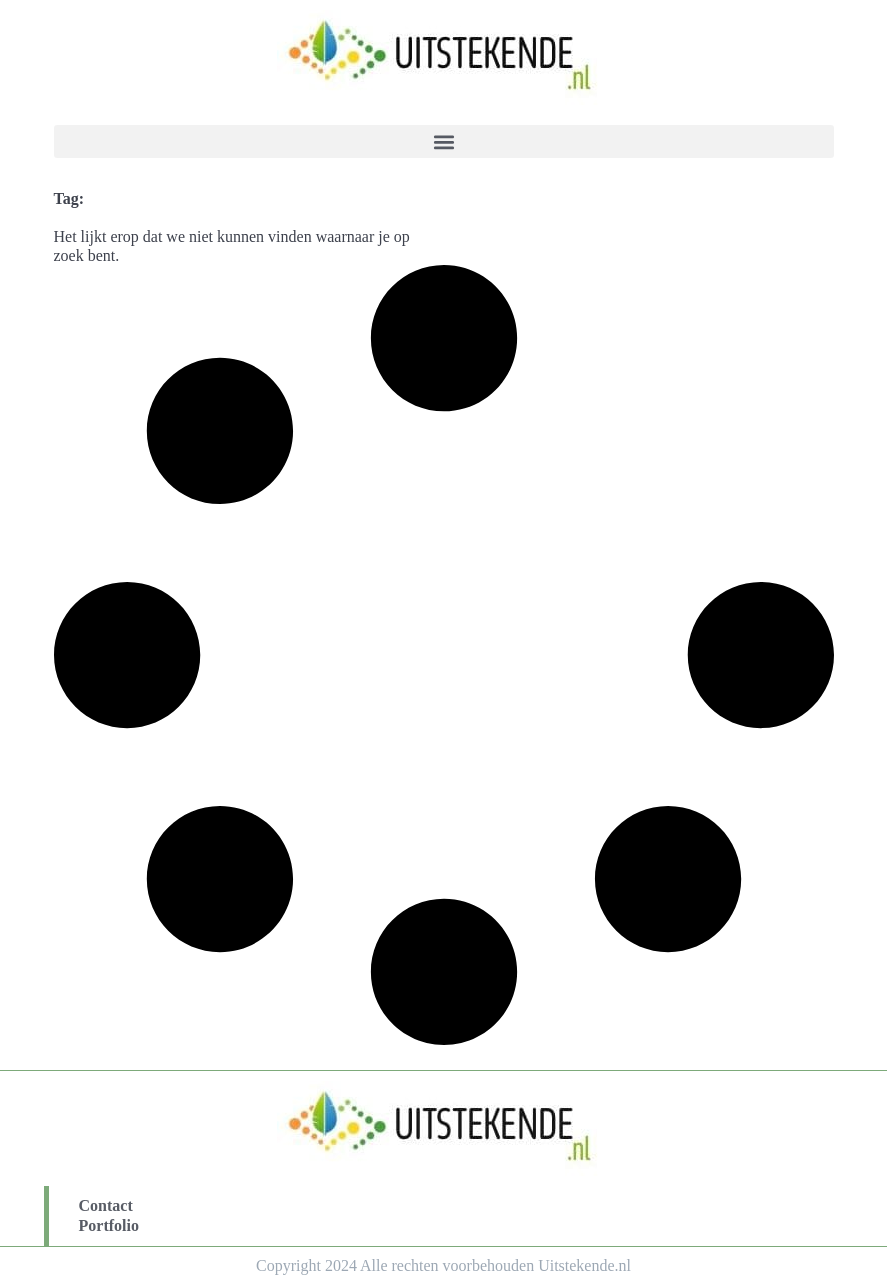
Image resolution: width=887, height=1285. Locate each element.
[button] (444, 141)
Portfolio (109, 1225)
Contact (106, 1205)
